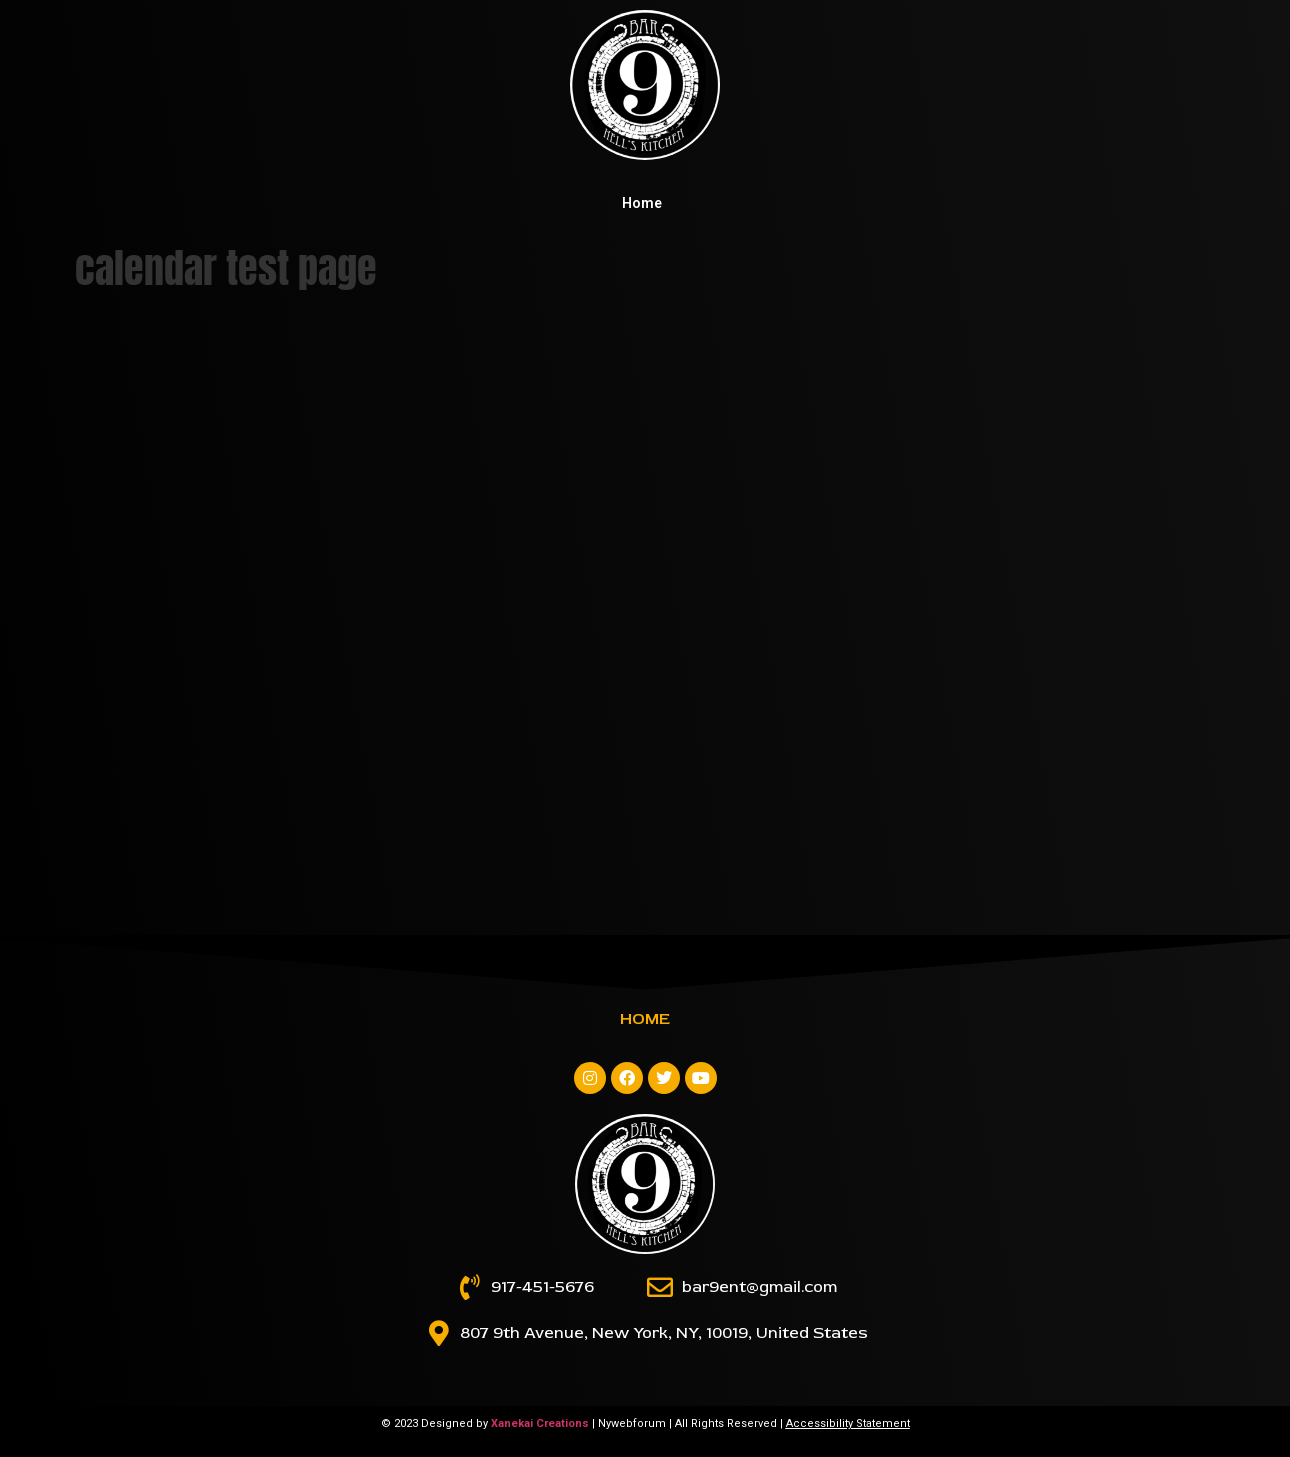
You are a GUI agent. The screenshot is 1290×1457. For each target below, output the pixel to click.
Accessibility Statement (848, 1423)
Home (642, 203)
